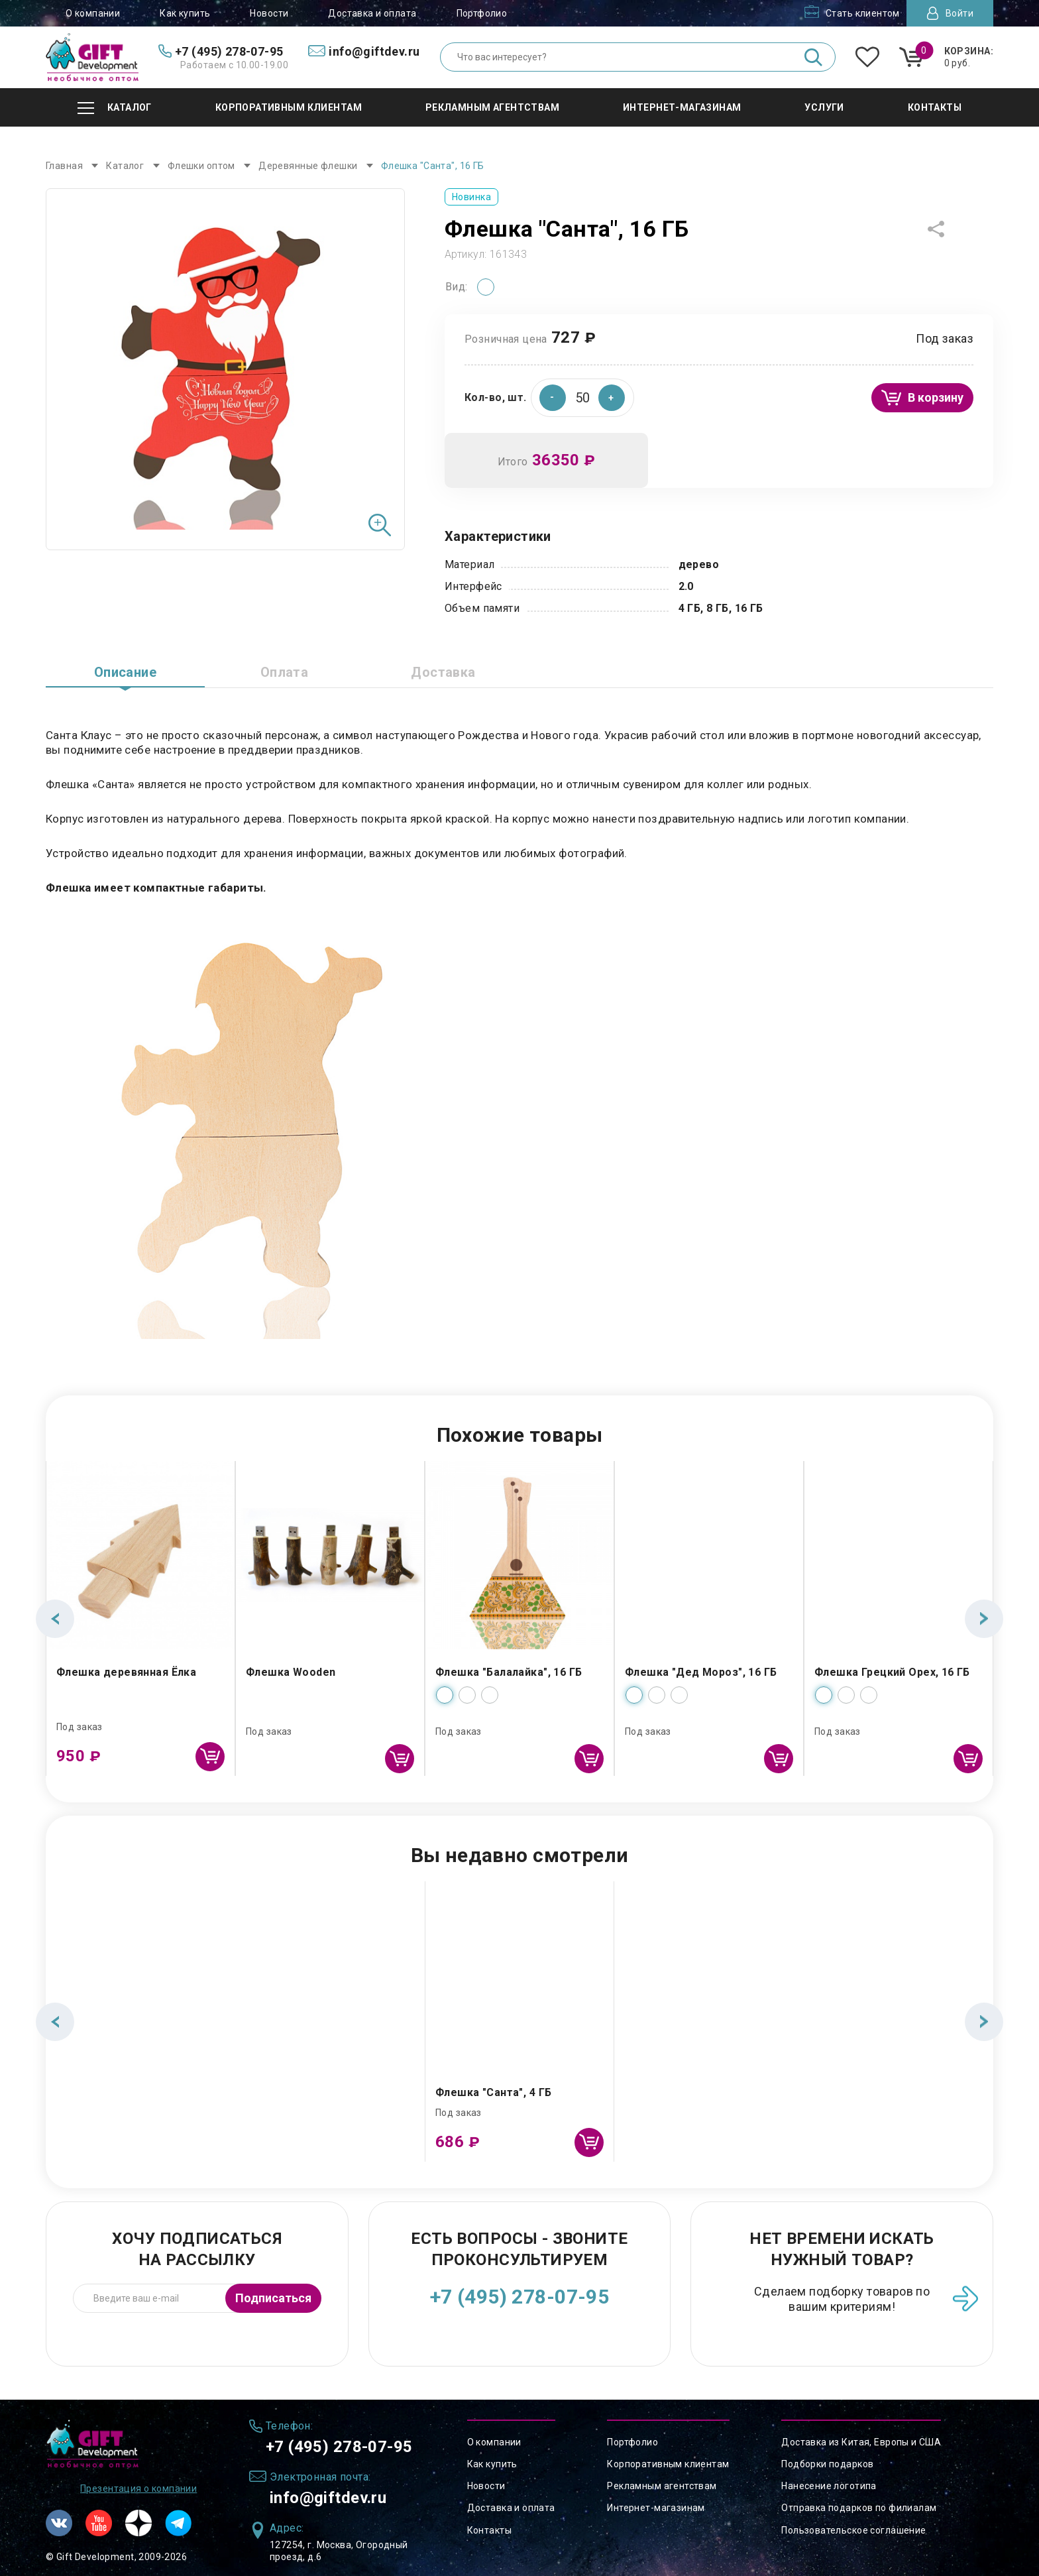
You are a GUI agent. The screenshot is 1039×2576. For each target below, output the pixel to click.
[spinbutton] (582, 397)
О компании (93, 13)
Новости (269, 13)
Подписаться (273, 2298)
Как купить (185, 13)
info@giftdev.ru (328, 2497)
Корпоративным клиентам (668, 2464)
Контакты (489, 2530)
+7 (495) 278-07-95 (520, 2296)
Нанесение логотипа (829, 2486)
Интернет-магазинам (656, 2507)
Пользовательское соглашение (853, 2530)
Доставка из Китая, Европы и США (861, 2442)
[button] (611, 397)
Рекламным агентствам (661, 2486)
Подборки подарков (827, 2464)
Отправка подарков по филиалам (858, 2507)
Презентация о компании (138, 2488)
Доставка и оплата (372, 13)
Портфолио (482, 13)
